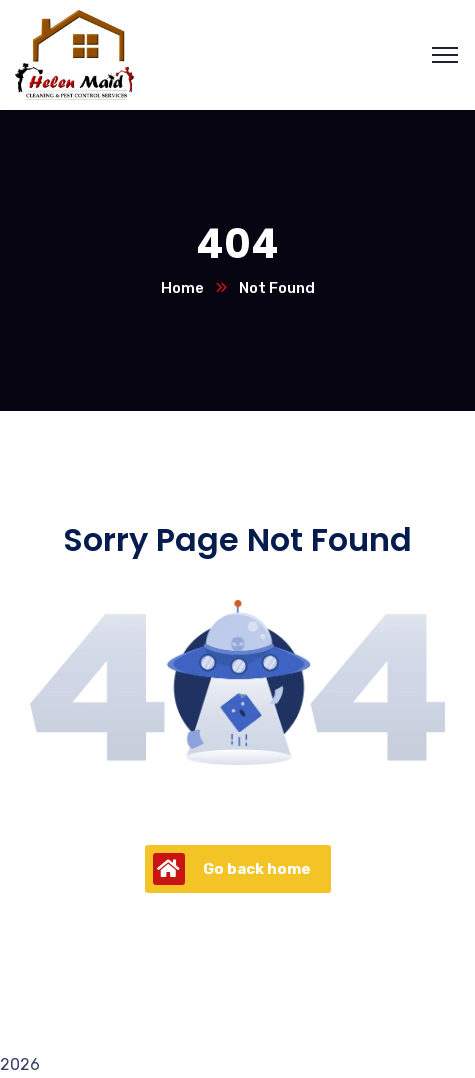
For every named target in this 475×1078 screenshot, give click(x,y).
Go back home (232, 869)
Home (182, 288)
